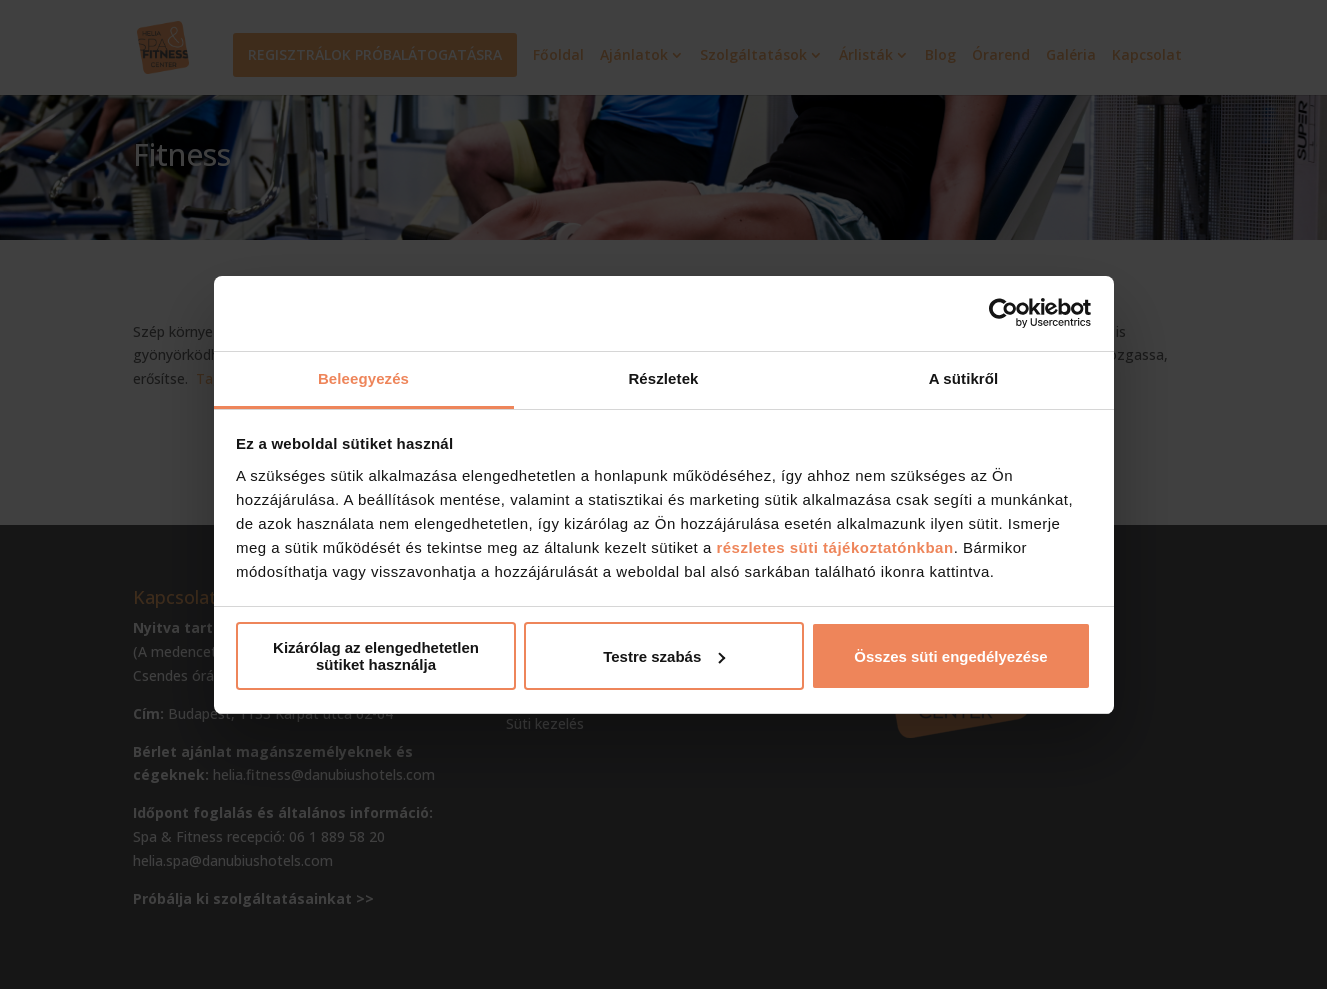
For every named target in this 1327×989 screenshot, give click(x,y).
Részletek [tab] (663, 378)
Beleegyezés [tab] (363, 378)
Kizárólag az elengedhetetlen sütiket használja (376, 656)
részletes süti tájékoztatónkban (834, 547)
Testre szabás (664, 656)
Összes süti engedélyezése (950, 656)
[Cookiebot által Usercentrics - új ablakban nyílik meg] (1003, 313)
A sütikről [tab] (964, 378)
